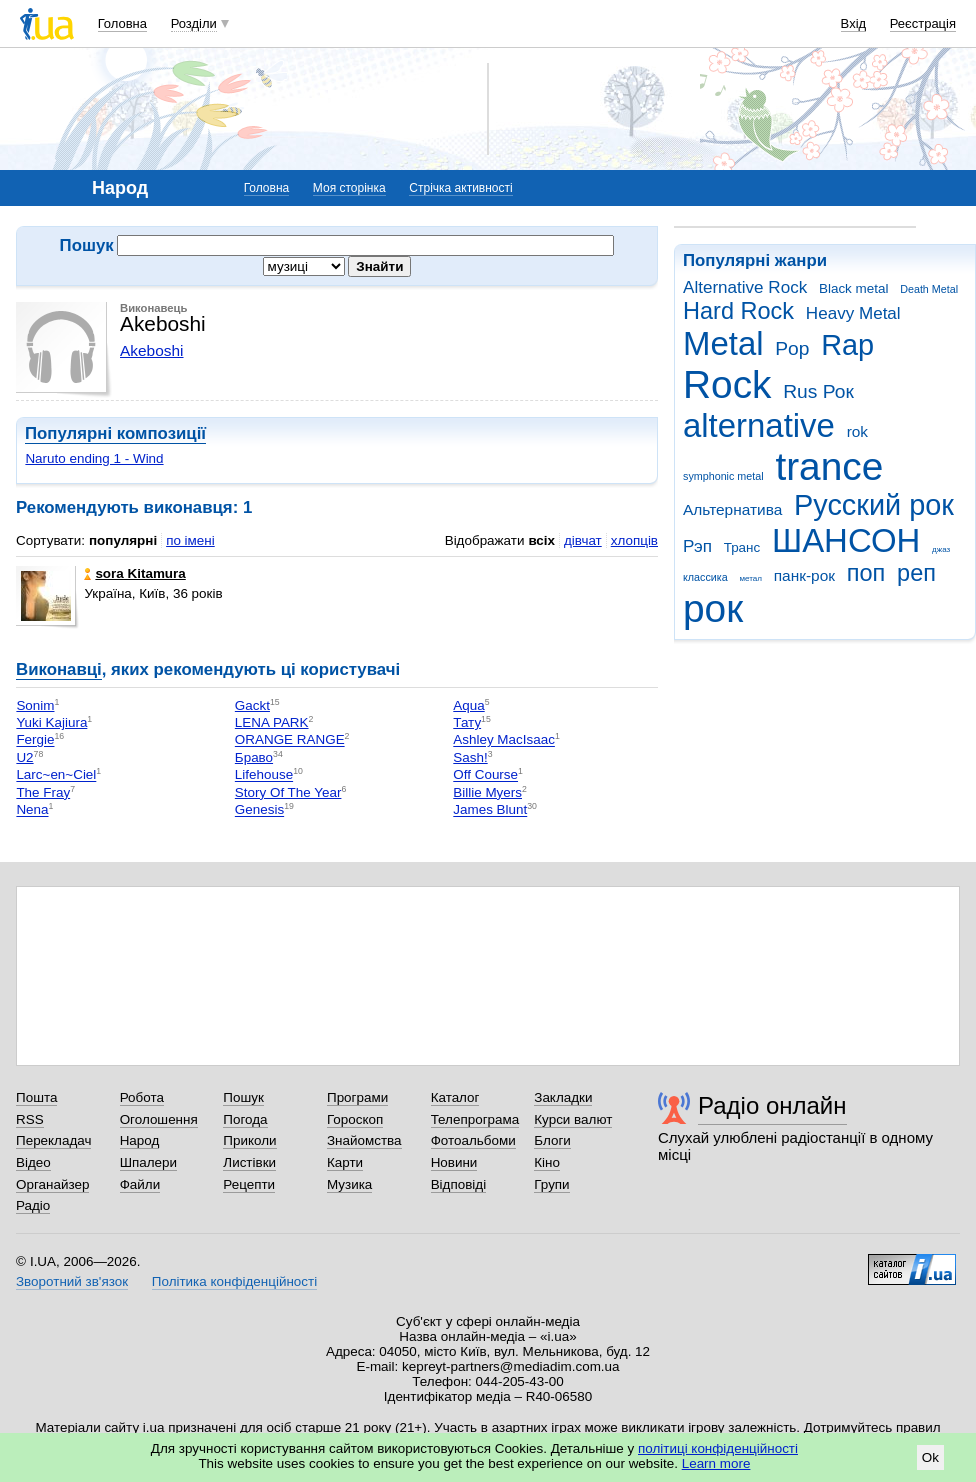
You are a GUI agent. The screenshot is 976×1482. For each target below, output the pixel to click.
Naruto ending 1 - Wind (94, 458)
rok (857, 431)
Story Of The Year (288, 792)
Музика (349, 1184)
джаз (941, 549)
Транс (742, 547)
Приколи (249, 1140)
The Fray (43, 792)
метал (750, 578)
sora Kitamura (134, 573)
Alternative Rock (745, 287)
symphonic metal (723, 476)
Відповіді (459, 1184)
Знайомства (364, 1140)
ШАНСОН (846, 540)
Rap (847, 345)
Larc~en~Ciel (56, 775)
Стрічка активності (460, 188)
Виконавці (59, 669)
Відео (33, 1162)
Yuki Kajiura (51, 722)
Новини (454, 1162)
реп (916, 573)
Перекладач (53, 1140)
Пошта (36, 1097)
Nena (32, 810)
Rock (727, 384)
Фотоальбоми (473, 1140)
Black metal (853, 288)
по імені (190, 540)
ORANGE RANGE (290, 740)
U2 (24, 757)
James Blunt (490, 810)
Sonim (35, 705)
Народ (140, 1140)
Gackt (252, 705)
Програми (357, 1097)
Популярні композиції (115, 433)
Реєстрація (923, 23)
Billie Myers (487, 792)
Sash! (470, 757)
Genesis (259, 810)
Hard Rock (738, 311)
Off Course (485, 775)
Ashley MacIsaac (504, 740)
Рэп (697, 546)
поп (866, 573)
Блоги (552, 1140)
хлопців (634, 540)
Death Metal (929, 289)
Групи (551, 1184)
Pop (792, 348)
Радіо (33, 1205)
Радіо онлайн (772, 1105)
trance (829, 466)
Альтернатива (732, 509)
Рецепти (249, 1184)
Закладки (563, 1097)
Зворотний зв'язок (72, 1281)
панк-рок (804, 575)
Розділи (194, 23)
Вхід (854, 23)
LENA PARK (272, 722)
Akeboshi (152, 350)
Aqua (468, 705)
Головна (122, 23)
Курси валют (573, 1119)
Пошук (243, 1097)
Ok (930, 1457)
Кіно (547, 1162)
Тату (467, 722)
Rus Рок (818, 391)
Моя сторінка (349, 188)
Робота (142, 1097)
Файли (140, 1184)
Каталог (455, 1097)
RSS (30, 1119)
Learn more (716, 1463)
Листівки (249, 1162)
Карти (345, 1162)
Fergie (35, 740)
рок (713, 608)
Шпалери (148, 1162)
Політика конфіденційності (234, 1281)
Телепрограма (475, 1119)
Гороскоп (355, 1119)
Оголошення (159, 1119)
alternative (759, 425)
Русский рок (874, 505)
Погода (245, 1119)
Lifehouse (264, 775)
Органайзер (52, 1184)
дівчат (583, 540)
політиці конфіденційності (718, 1448)
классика (705, 577)
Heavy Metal (853, 313)
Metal (723, 343)
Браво (254, 757)
